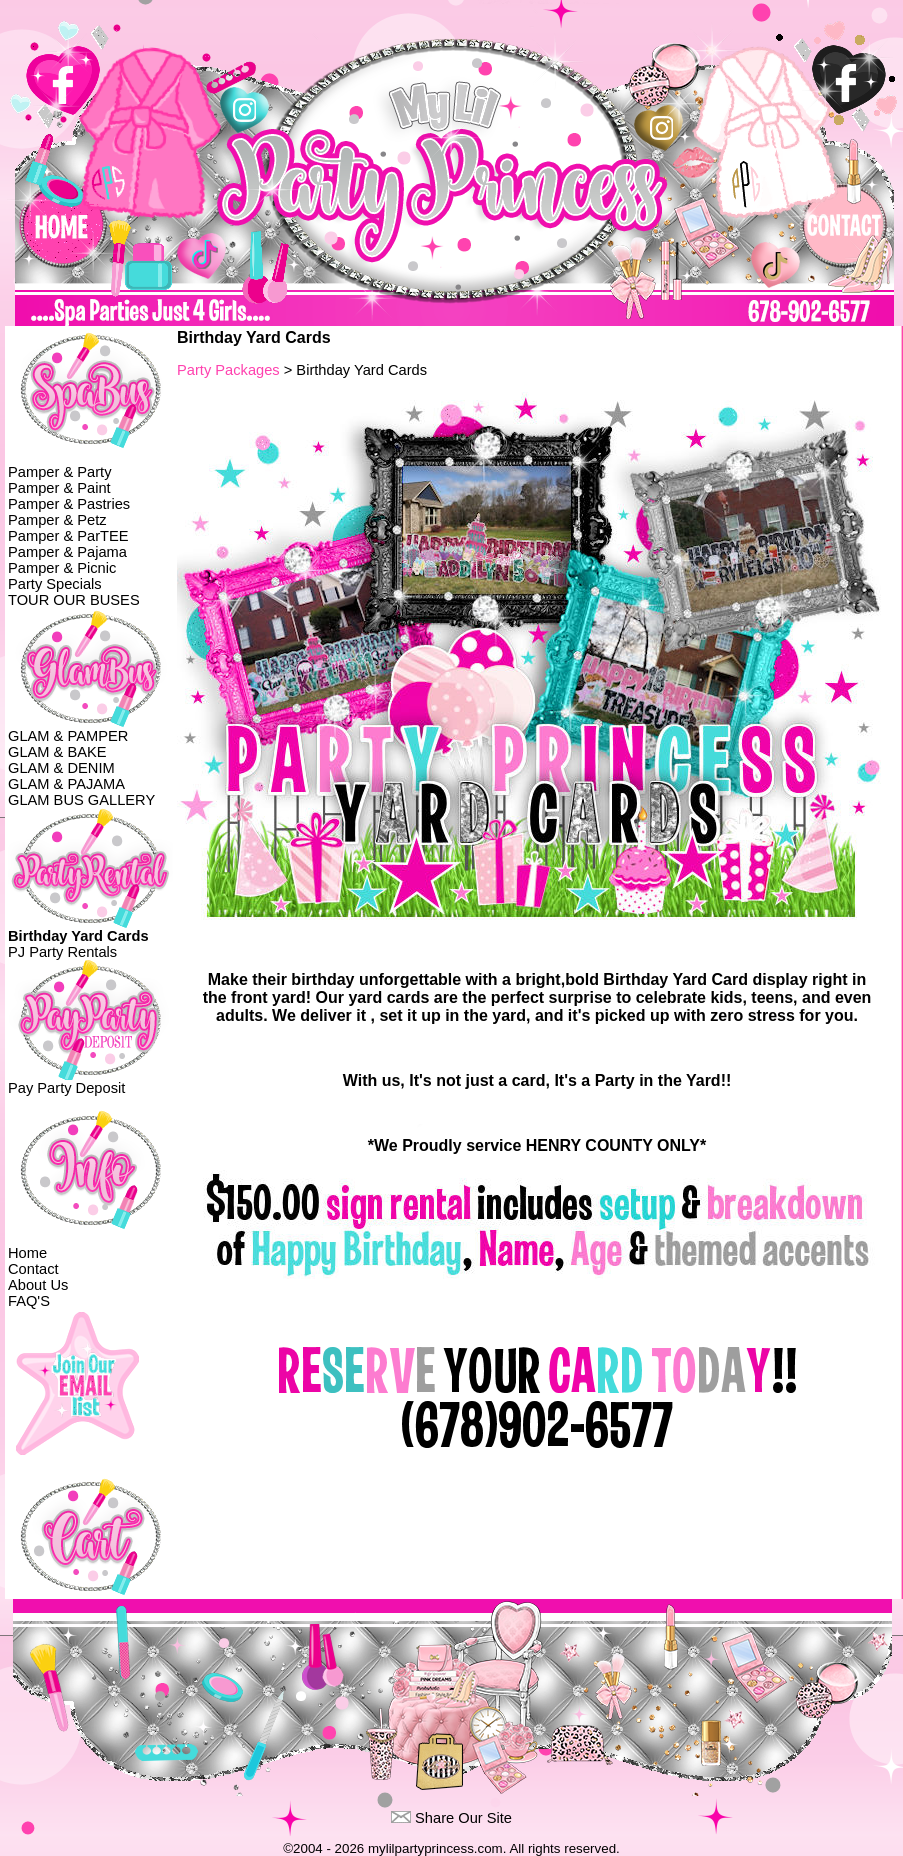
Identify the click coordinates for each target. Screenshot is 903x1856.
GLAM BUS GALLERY (81, 800)
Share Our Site (463, 1818)
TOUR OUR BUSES (74, 600)
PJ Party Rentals (62, 952)
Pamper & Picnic (62, 568)
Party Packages (228, 370)
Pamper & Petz (57, 520)
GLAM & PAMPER (68, 736)
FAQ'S (29, 1301)
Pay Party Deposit (66, 1088)
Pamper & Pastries (69, 504)
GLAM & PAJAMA (66, 784)
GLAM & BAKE (57, 752)
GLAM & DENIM (61, 768)
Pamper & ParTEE (68, 536)
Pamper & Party (59, 472)
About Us (38, 1285)
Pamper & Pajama (67, 552)
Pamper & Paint (59, 488)
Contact (33, 1269)
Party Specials (55, 584)
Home (27, 1253)
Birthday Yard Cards (78, 936)
